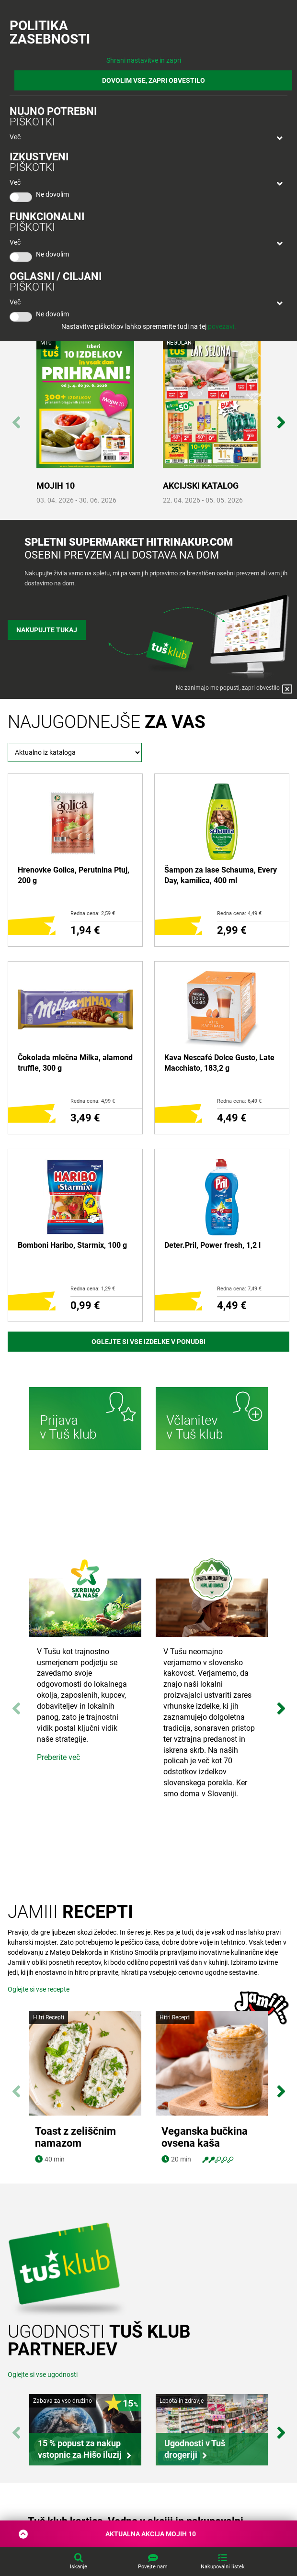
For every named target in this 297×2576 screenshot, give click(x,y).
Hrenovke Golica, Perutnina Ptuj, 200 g (73, 875)
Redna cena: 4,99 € (92, 1101)
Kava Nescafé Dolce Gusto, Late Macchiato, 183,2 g (219, 1063)
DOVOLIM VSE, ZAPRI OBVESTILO (153, 80)
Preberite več (58, 1757)
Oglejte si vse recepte (38, 1989)
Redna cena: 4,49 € (239, 913)
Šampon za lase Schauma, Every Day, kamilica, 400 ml (220, 875)
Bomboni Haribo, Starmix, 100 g (72, 1245)
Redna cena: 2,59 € (92, 913)
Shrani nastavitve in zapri (143, 60)
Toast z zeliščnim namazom (75, 2137)
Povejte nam (153, 2567)
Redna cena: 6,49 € (239, 1101)
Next (281, 417)
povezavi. (222, 326)
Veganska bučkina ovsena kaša (204, 2137)
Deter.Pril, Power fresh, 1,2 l (212, 1245)
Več (15, 137)
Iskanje (78, 2567)
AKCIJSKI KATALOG (201, 486)
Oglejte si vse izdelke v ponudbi (148, 1341)
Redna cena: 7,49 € (239, 1289)
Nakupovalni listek (223, 2567)
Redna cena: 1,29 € (92, 1289)
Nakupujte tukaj (46, 630)
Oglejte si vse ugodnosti (43, 2374)
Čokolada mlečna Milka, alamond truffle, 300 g (75, 1063)
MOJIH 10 (55, 486)
